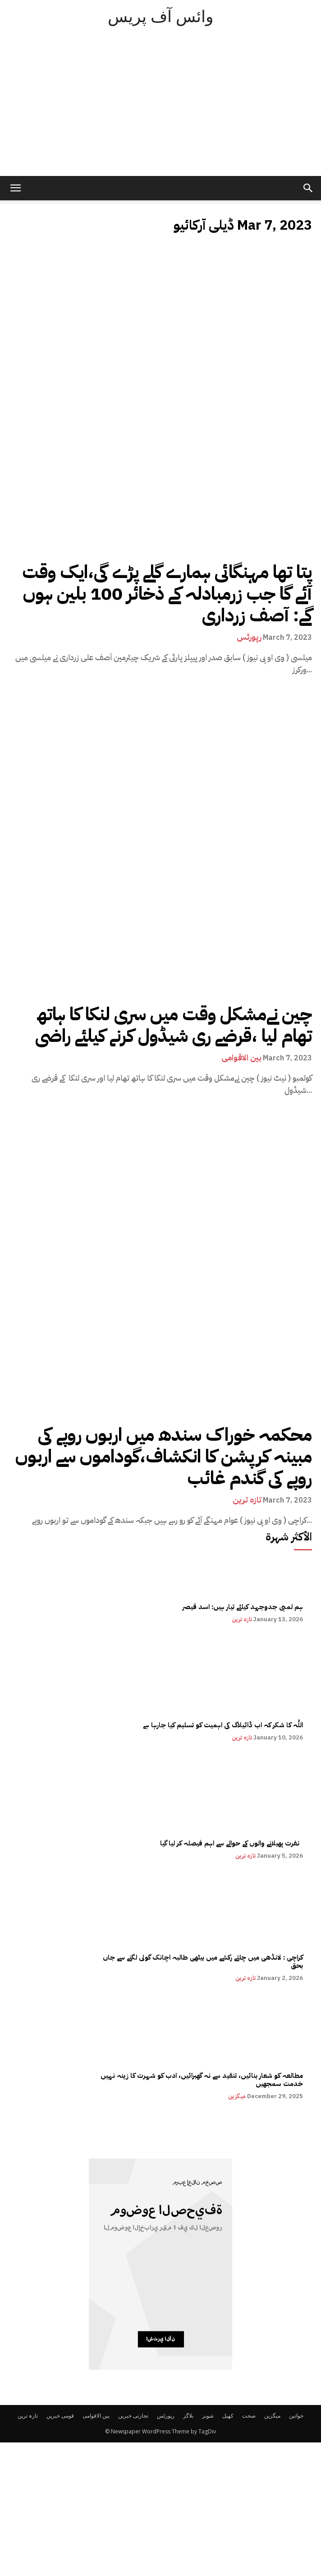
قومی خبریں (60, 2415)
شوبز (208, 2415)
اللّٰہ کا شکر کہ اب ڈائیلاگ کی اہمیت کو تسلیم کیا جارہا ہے (223, 1725)
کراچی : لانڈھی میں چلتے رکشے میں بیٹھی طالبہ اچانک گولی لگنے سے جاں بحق (202, 1961)
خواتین (296, 2415)
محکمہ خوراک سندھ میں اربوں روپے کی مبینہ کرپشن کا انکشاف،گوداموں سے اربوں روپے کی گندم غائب (163, 1456)
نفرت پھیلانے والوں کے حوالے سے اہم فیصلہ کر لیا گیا (230, 1843)
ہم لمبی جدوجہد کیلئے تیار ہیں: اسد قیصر (243, 1607)
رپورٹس (249, 637)
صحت (249, 2415)
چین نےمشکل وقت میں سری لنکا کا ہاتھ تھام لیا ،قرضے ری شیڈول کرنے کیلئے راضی (173, 1025)
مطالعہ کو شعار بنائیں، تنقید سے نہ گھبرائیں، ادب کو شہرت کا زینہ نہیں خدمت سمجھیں (202, 2080)
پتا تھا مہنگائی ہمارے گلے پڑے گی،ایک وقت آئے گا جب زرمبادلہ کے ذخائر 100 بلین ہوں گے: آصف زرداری (167, 594)
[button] (308, 188)
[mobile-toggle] (15, 188)
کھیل (228, 2415)
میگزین (237, 2096)
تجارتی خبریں (133, 2415)
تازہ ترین (247, 1500)
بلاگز (188, 2415)
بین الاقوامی (241, 1058)
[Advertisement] (160, 108)
